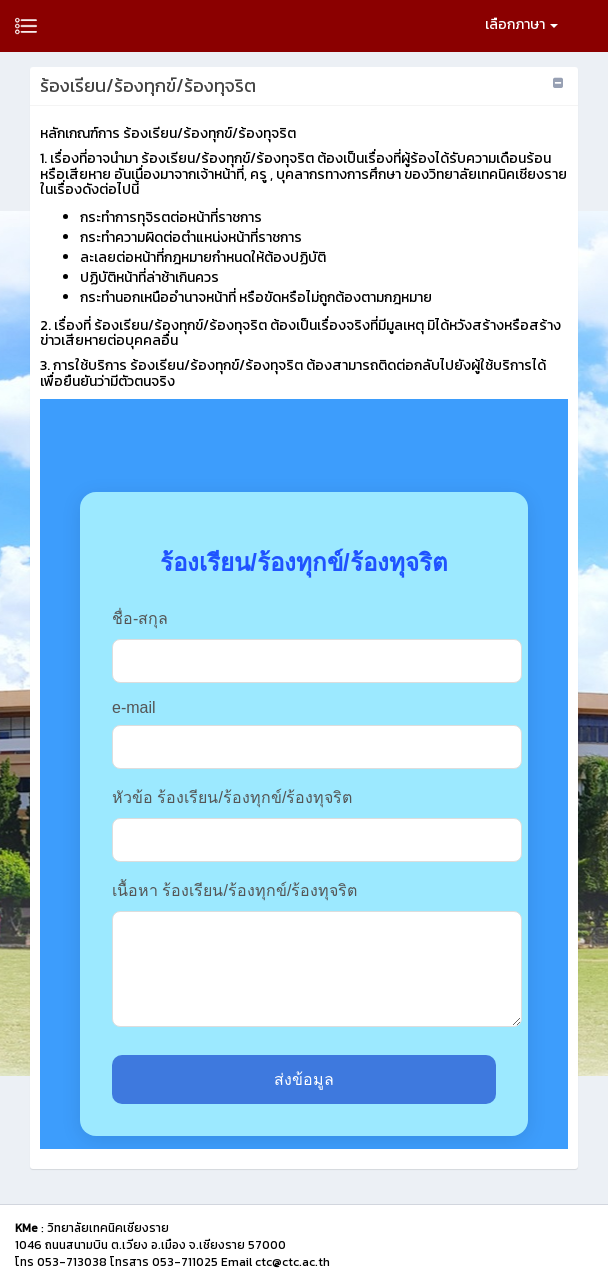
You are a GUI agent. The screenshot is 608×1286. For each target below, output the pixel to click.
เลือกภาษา (521, 24)
